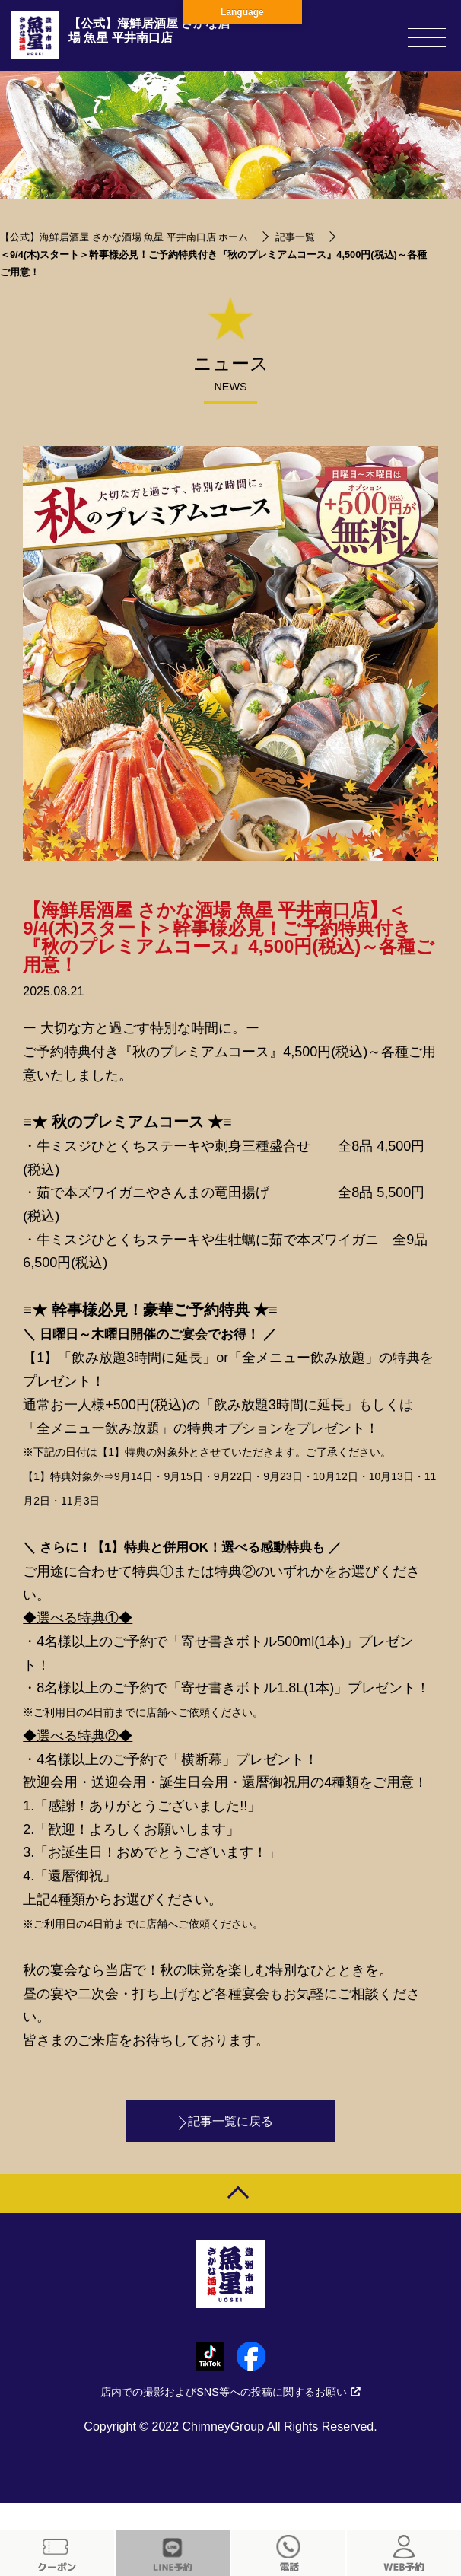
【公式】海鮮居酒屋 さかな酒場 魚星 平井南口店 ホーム (124, 237)
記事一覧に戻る (230, 2121)
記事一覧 (295, 237)
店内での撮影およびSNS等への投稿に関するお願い (230, 2392)
